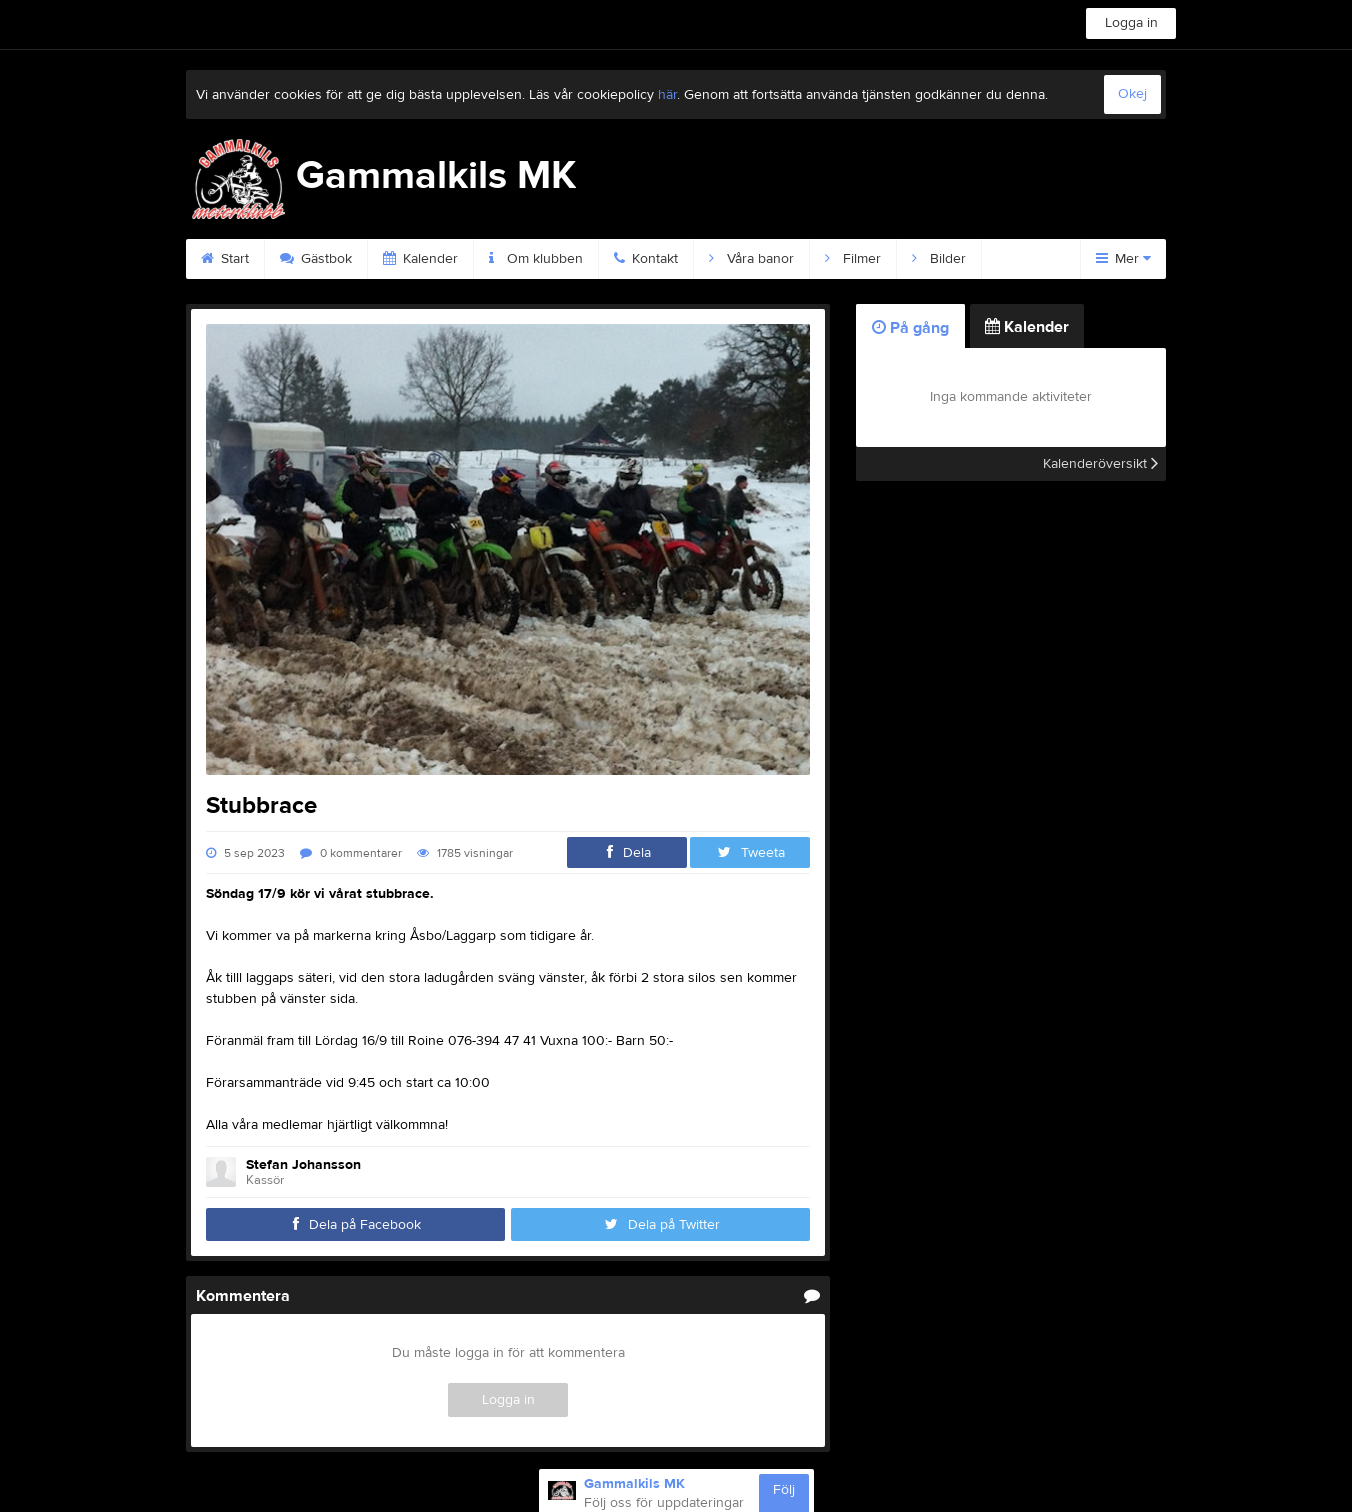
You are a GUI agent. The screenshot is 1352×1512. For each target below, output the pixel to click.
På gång (910, 328)
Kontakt (646, 259)
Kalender (420, 259)
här (667, 95)
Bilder (939, 259)
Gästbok (316, 259)
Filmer (853, 259)
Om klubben (536, 259)
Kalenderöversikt (1100, 464)
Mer (1123, 259)
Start (225, 259)
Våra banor (751, 259)
